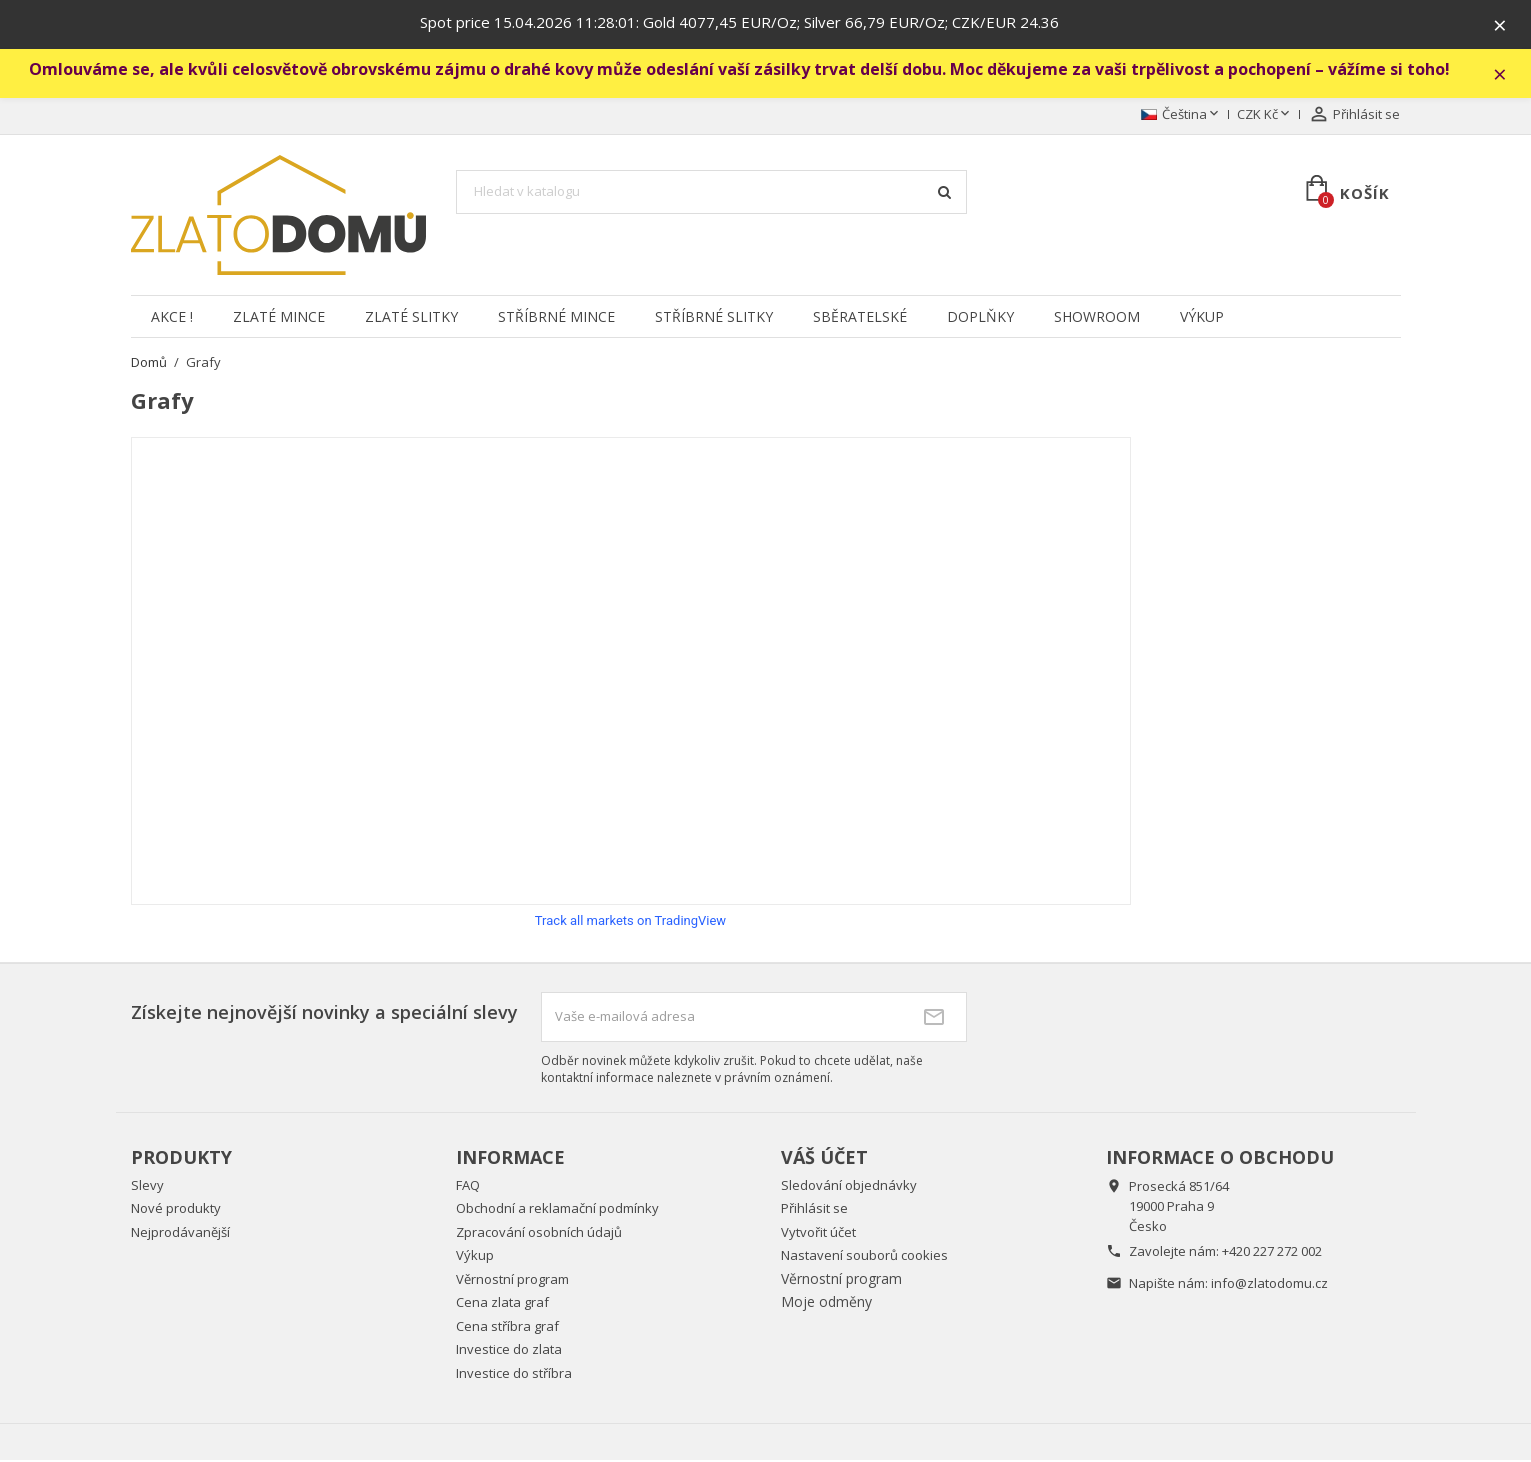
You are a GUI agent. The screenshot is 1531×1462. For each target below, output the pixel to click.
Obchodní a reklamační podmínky (557, 1210)
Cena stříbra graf (507, 1327)
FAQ (468, 1186)
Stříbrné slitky (714, 317)
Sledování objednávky (849, 1186)
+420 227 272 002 (1272, 1252)
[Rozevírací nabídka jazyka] (1181, 117)
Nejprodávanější (180, 1233)
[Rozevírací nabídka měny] (1265, 117)
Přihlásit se (814, 1210)
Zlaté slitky (411, 317)
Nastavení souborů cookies (864, 1257)
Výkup (1202, 317)
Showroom (1097, 317)
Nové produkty (176, 1210)
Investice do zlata (509, 1351)
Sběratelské (860, 317)
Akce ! (172, 317)
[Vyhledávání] (712, 194)
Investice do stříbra (514, 1374)
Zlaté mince (279, 317)
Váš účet (824, 1159)
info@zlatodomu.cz (1269, 1284)
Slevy (147, 1186)
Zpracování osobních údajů (539, 1233)
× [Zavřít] (1502, 25)
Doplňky (980, 317)
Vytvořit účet (818, 1233)
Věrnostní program (512, 1280)
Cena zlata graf (502, 1304)
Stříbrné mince (556, 317)
